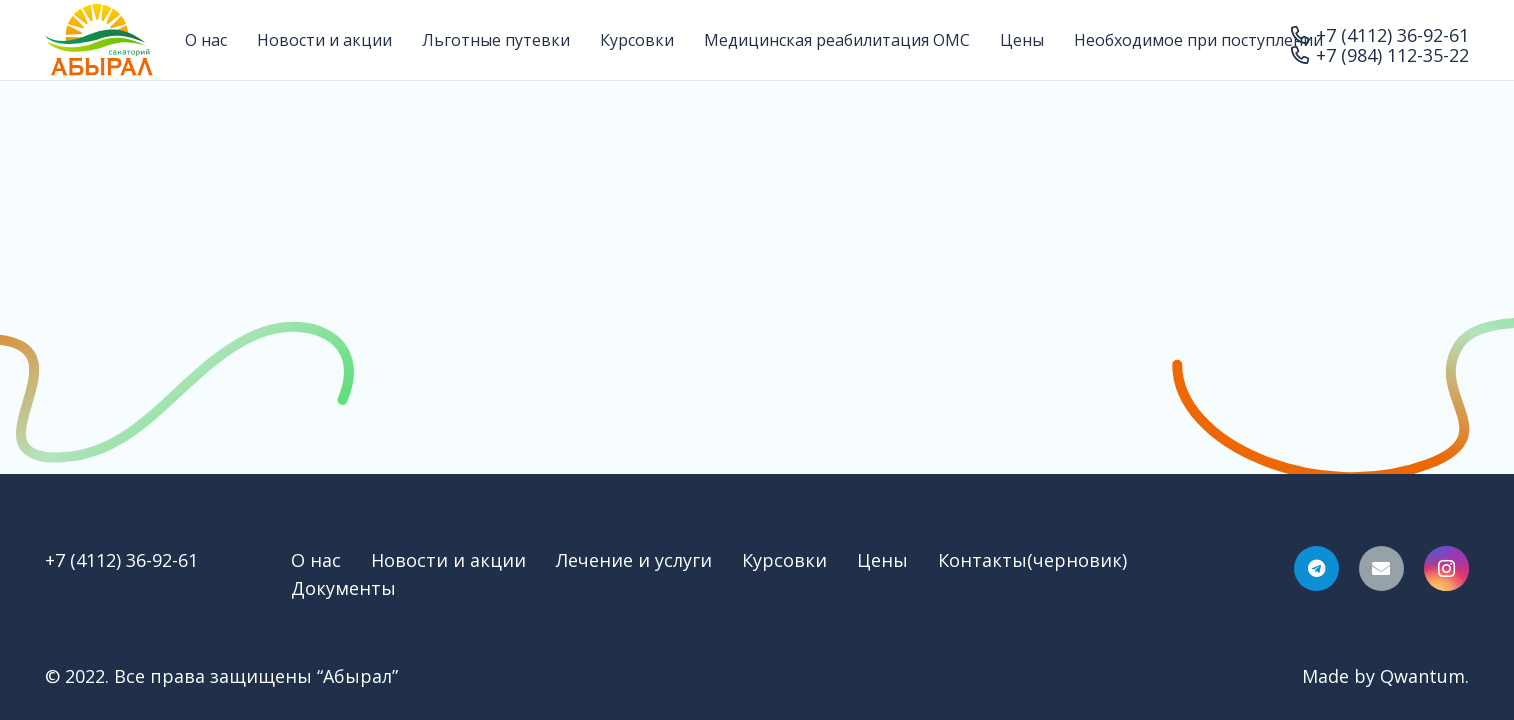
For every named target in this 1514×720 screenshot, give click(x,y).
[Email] (1381, 568)
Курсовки (784, 560)
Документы (343, 588)
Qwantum (1422, 676)
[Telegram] (1316, 568)
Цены (882, 560)
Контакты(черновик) (1032, 560)
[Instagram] (1446, 568)
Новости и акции (448, 560)
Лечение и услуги (634, 560)
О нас (316, 560)
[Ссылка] (99, 40)
